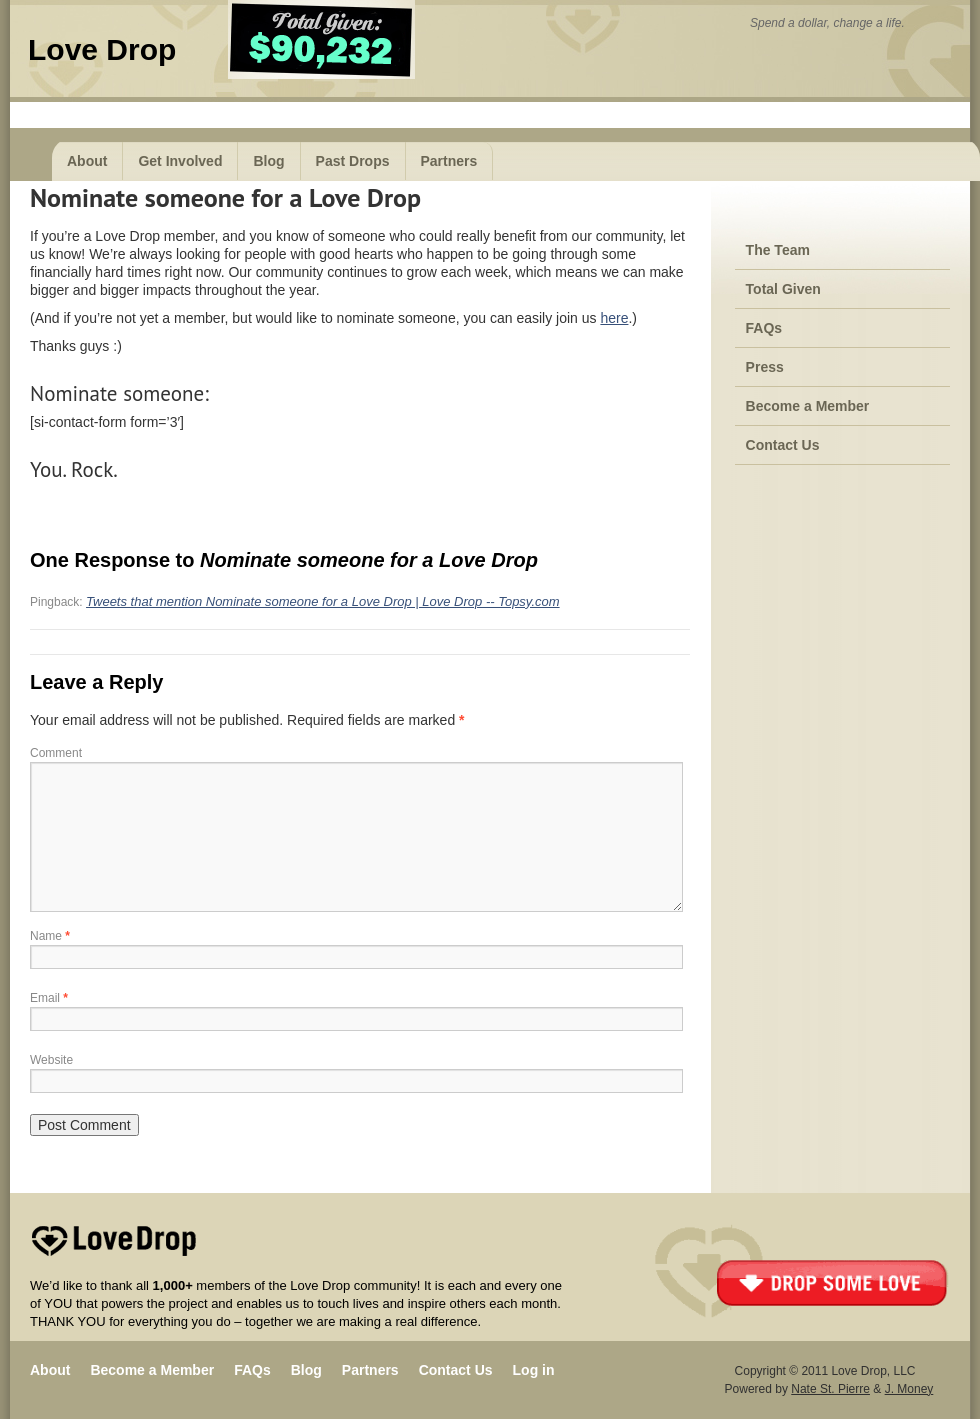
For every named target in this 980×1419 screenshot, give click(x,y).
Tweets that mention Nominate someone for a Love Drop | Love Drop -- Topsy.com (323, 601)
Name (50, 936)
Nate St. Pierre (830, 1389)
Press (765, 367)
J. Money (909, 1389)
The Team (778, 250)
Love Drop (102, 49)
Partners (449, 161)
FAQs (764, 328)
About (87, 161)
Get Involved (180, 161)
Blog (268, 161)
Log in (534, 1370)
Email (49, 998)
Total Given (783, 289)
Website (51, 1060)
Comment (56, 753)
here (614, 318)
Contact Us (783, 445)
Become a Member (808, 406)
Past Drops (353, 161)
